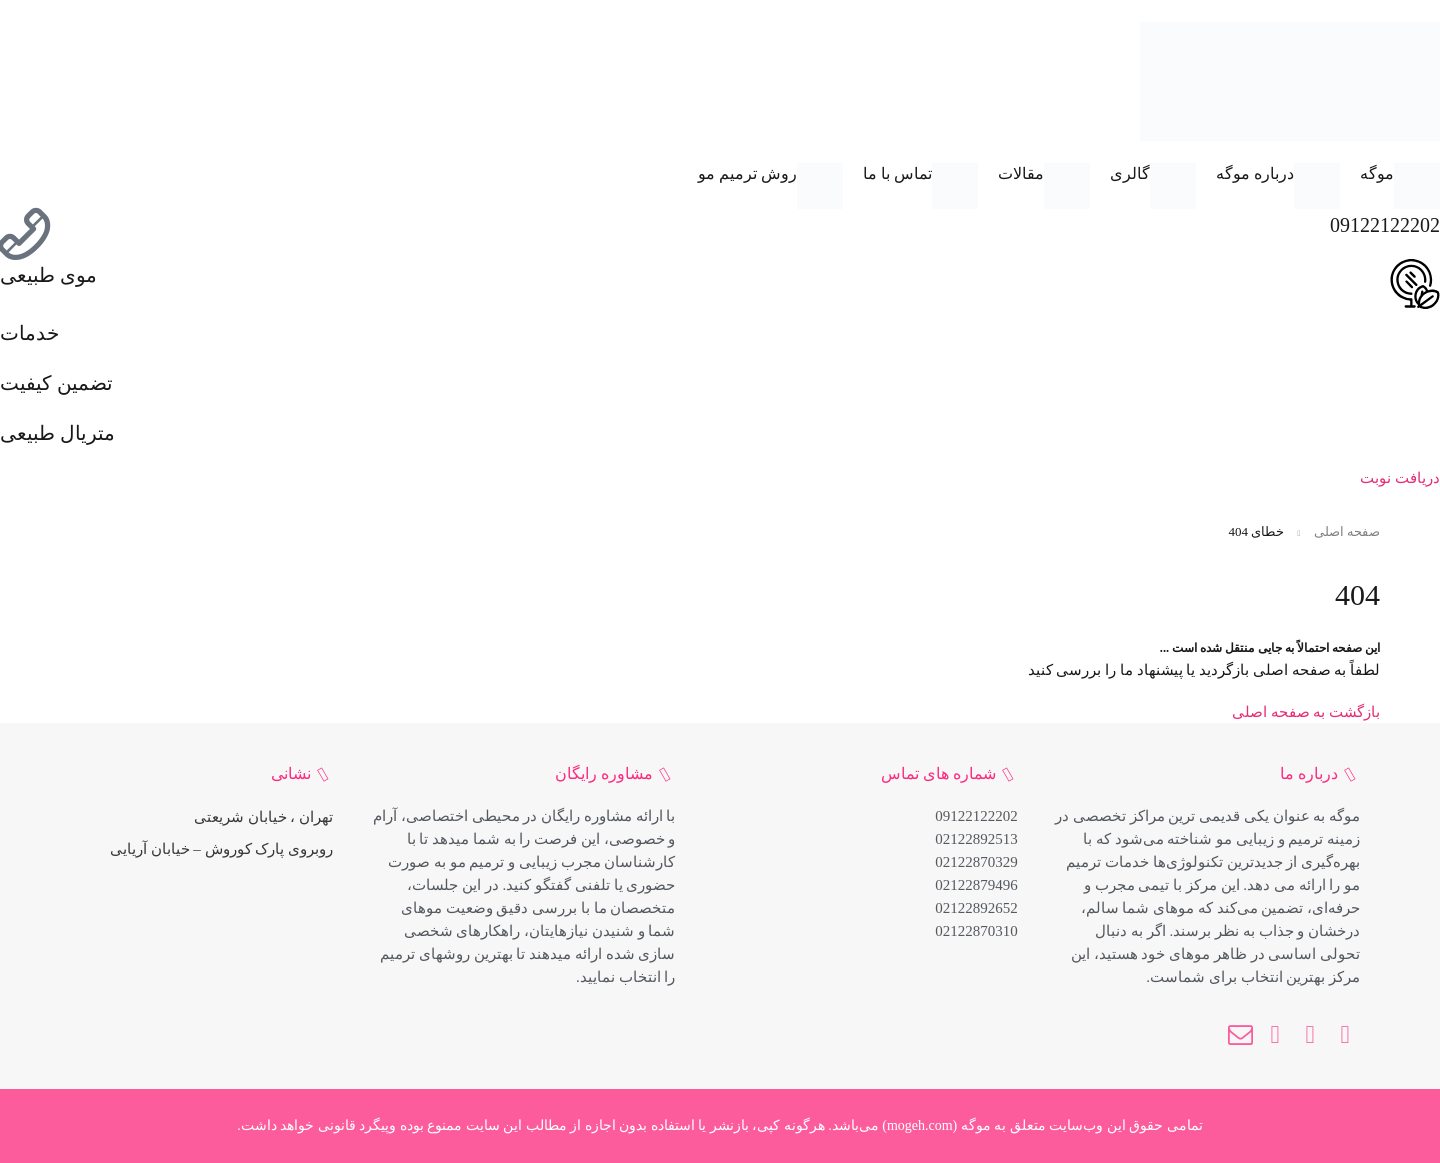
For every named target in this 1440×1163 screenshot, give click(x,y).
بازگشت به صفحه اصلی (1306, 712)
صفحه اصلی (1347, 531)
